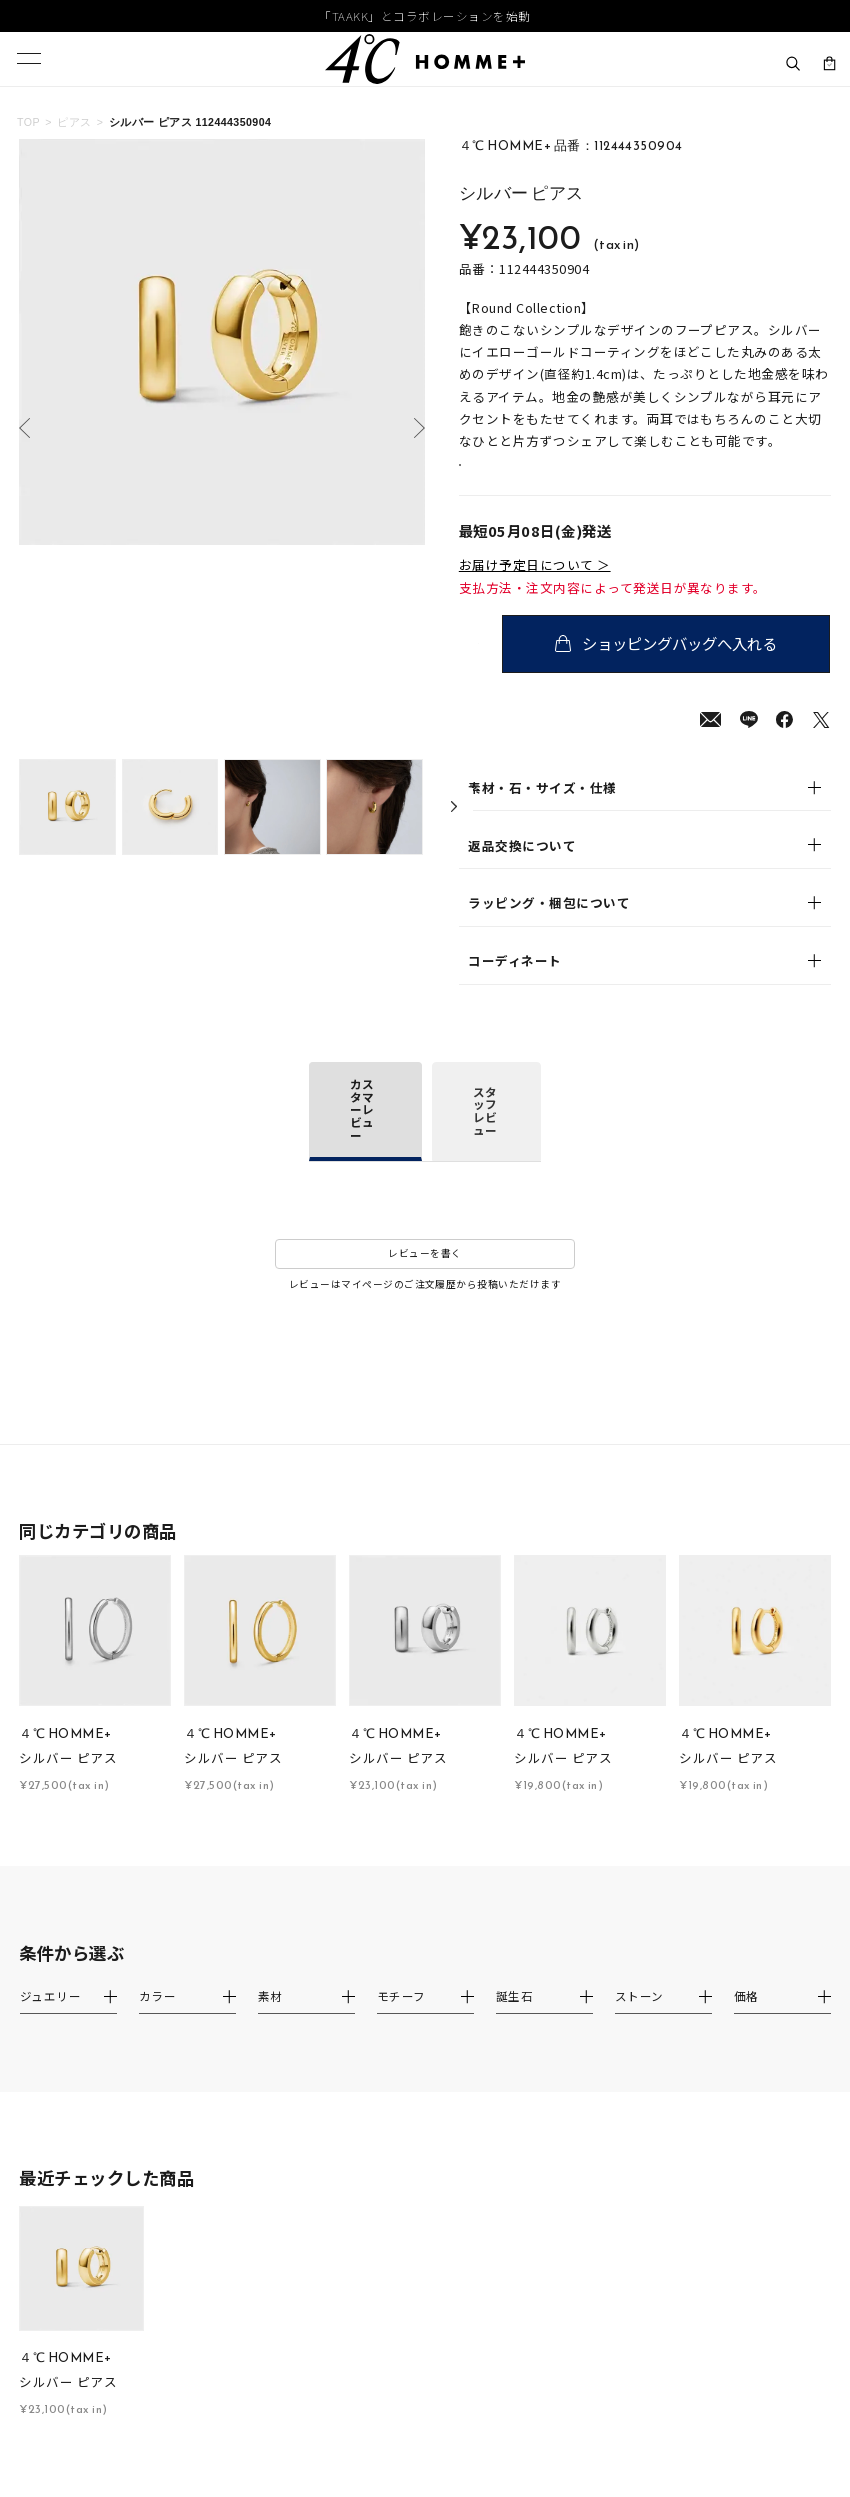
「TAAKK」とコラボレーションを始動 (424, 16)
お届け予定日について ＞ (535, 588)
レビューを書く (424, 1277)
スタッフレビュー (485, 1134)
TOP (28, 122)
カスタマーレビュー (362, 1132)
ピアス (74, 122)
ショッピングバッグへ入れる (683, 666)
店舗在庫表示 (513, 477)
